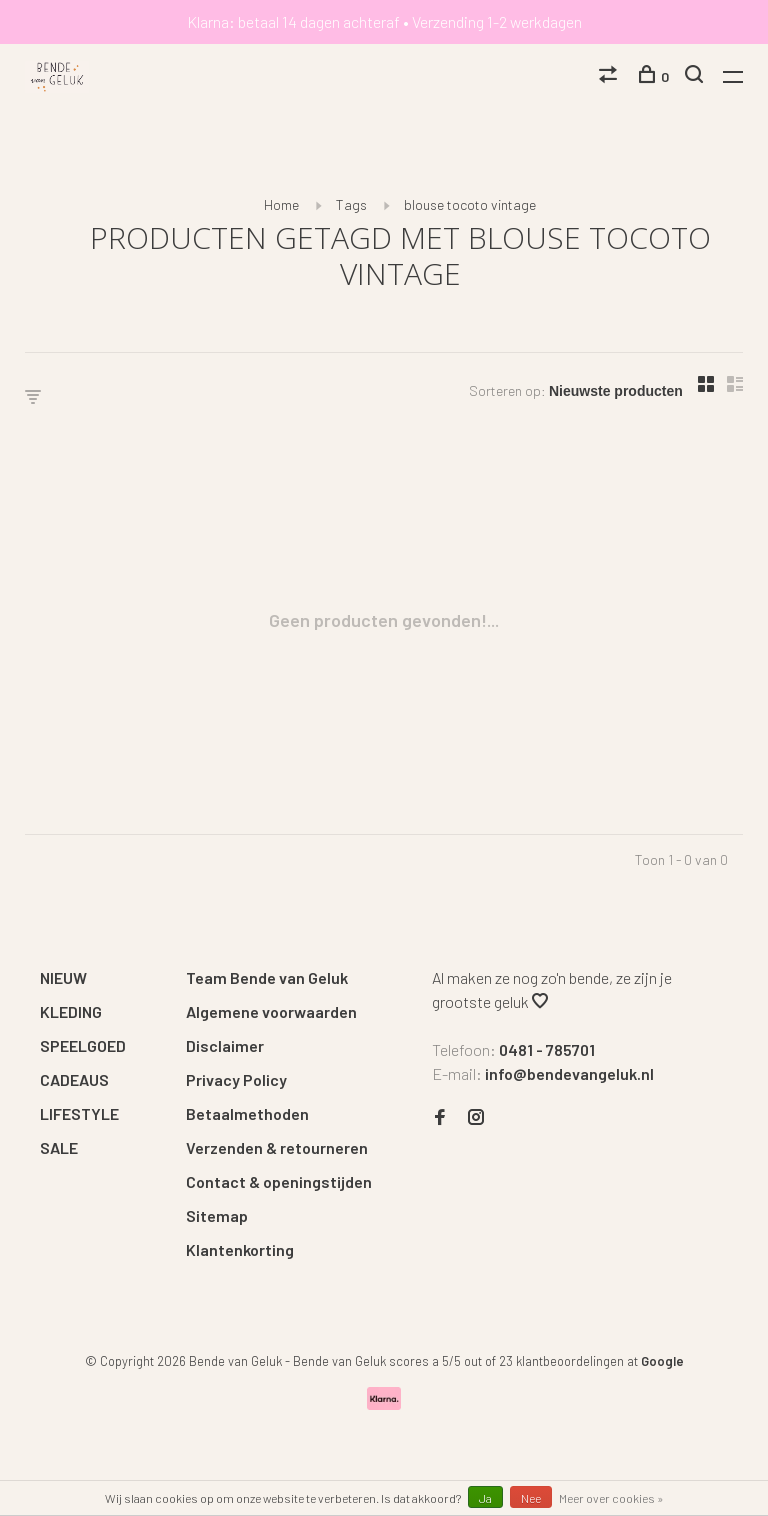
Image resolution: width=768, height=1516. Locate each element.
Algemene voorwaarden (271, 1011)
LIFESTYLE (79, 1113)
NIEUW (63, 977)
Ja (485, 1498)
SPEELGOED (83, 1045)
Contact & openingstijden (279, 1181)
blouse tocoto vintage (470, 204)
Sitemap (217, 1215)
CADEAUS (74, 1079)
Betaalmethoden (247, 1113)
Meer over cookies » (611, 1498)
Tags (351, 204)
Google (662, 1361)
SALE (59, 1147)
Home (281, 204)
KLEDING (71, 1011)
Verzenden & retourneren (277, 1147)
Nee (531, 1498)
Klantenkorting (240, 1249)
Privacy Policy (236, 1079)
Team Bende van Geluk (267, 977)
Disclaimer (225, 1045)
